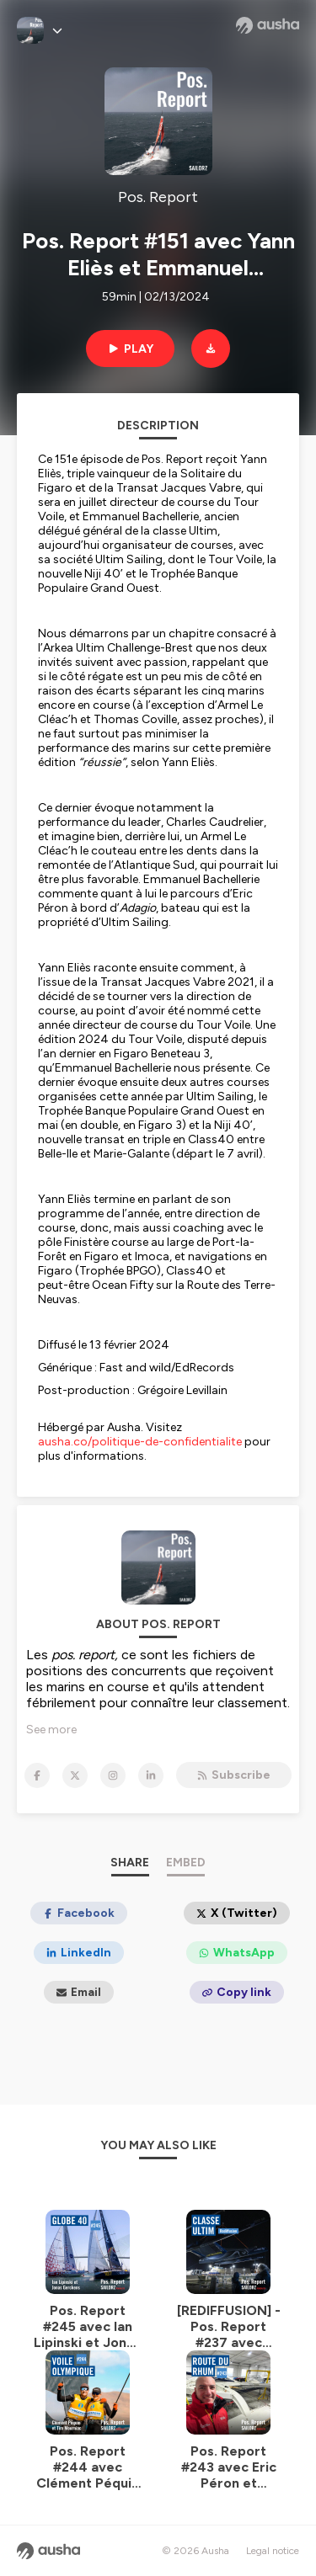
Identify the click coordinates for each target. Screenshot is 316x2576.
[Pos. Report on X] (75, 1775)
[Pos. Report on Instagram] (113, 1775)
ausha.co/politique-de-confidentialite (140, 1441)
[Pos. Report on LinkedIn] (150, 1775)
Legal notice (272, 2551)
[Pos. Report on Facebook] (37, 1775)
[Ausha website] (267, 25)
